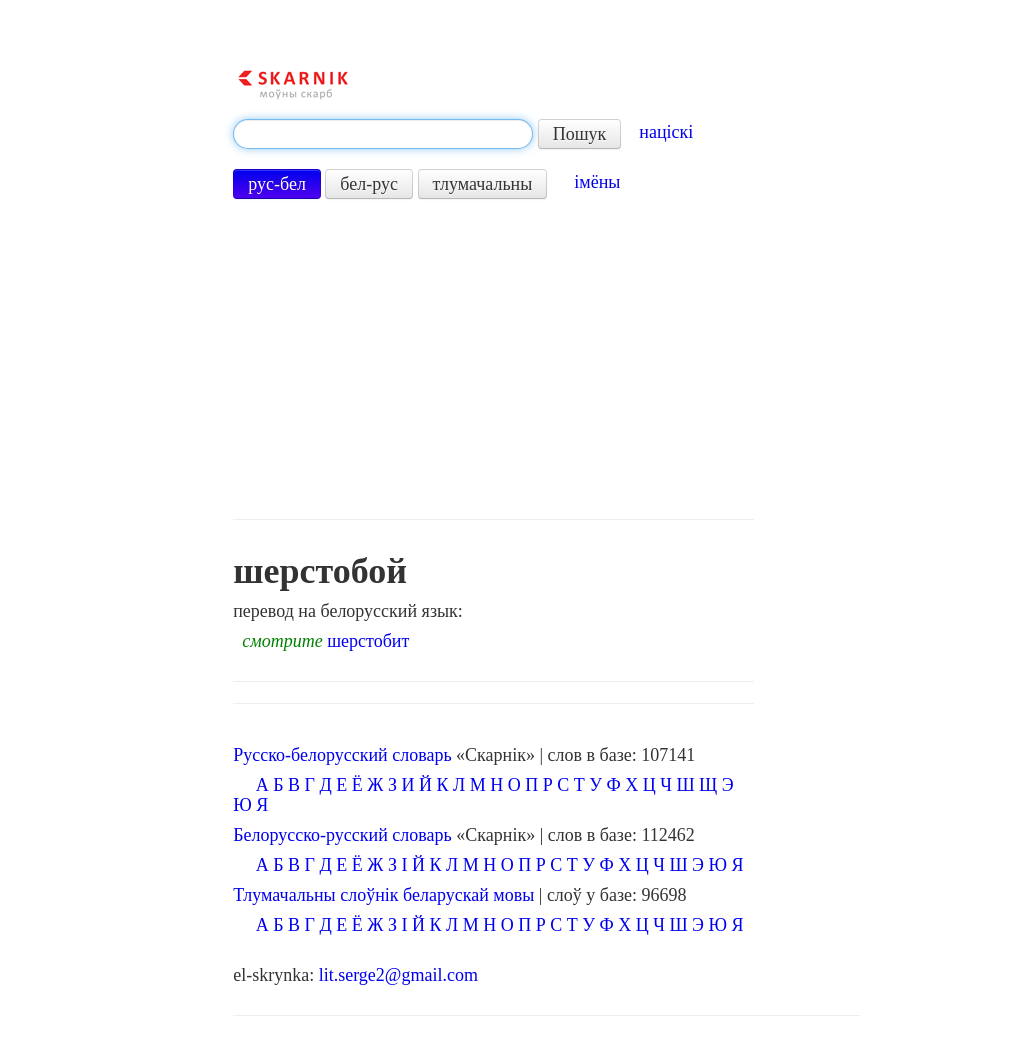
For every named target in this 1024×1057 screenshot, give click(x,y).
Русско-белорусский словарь (342, 755)
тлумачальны (483, 184)
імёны (597, 182)
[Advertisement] (493, 359)
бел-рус (369, 184)
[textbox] (383, 134)
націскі (666, 132)
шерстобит (368, 641)
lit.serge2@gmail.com (398, 975)
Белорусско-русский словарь (342, 835)
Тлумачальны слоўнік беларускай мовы (383, 895)
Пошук (580, 134)
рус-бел (277, 184)
